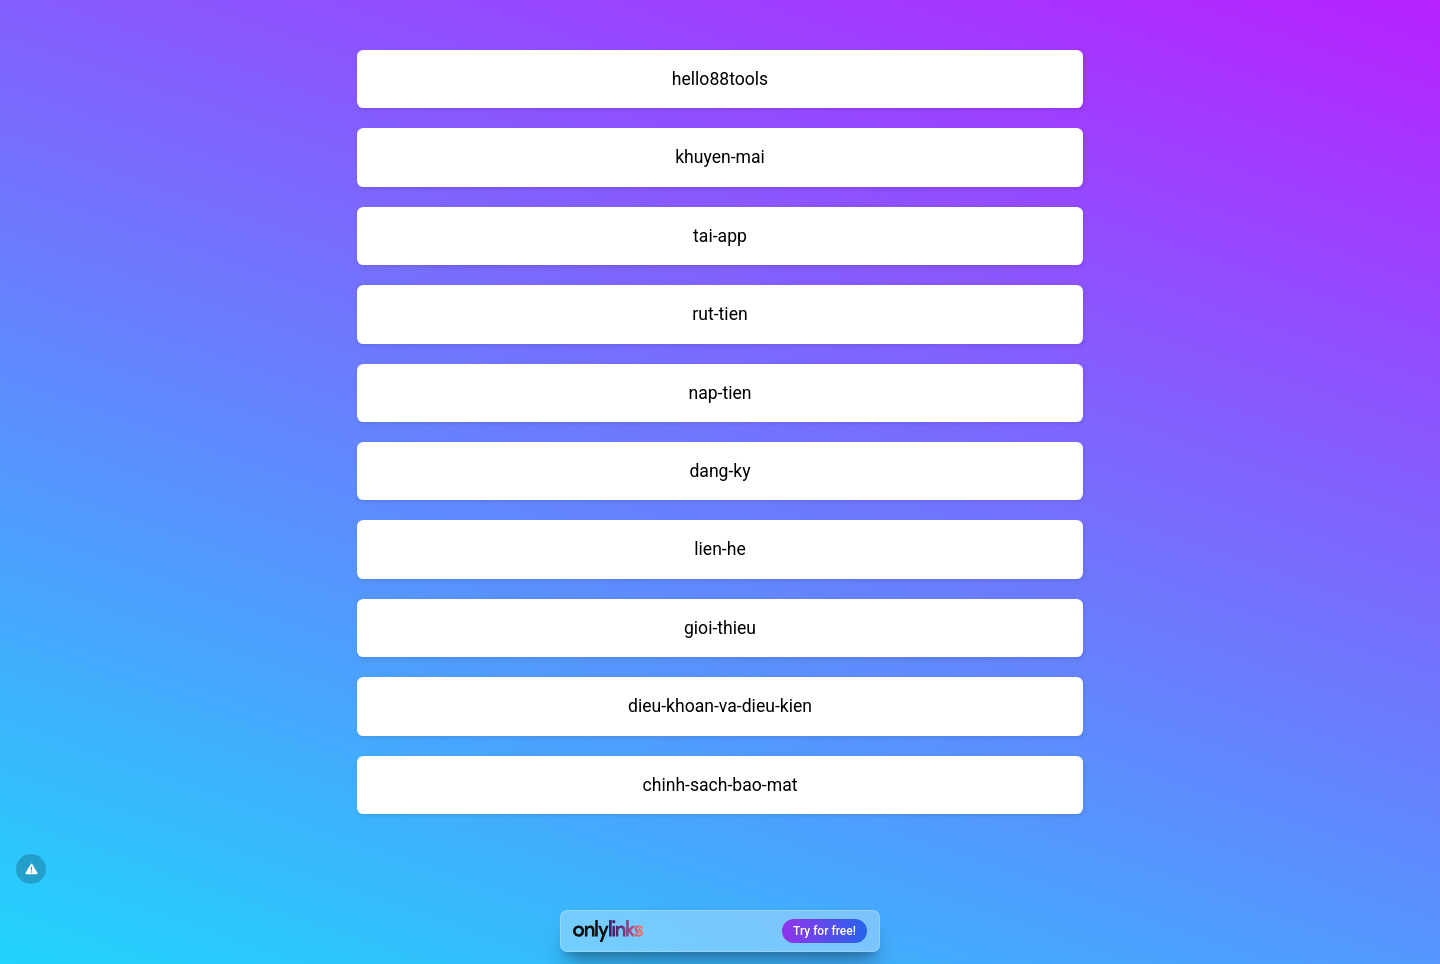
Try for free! (824, 931)
